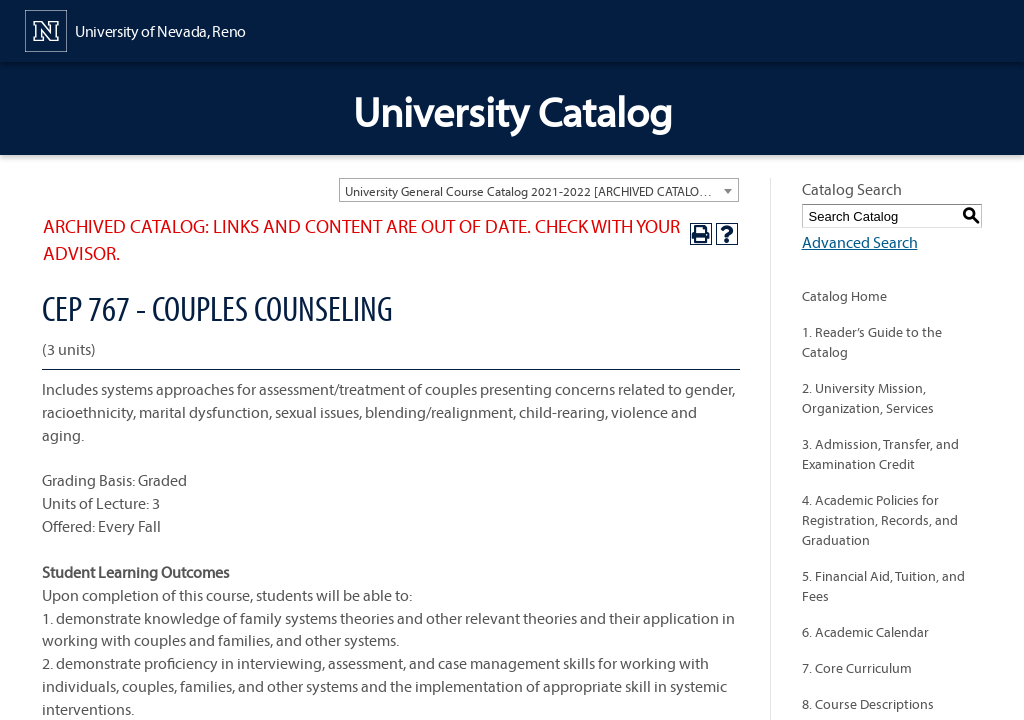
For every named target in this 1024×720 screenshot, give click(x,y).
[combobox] (539, 190)
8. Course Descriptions (868, 704)
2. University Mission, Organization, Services (868, 398)
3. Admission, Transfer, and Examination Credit (880, 454)
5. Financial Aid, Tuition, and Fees (883, 586)
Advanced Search (860, 242)
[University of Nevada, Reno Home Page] (135, 29)
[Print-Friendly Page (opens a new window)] (701, 234)
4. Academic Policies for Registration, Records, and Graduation (880, 520)
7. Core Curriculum (857, 668)
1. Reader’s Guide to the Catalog (872, 342)
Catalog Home (844, 296)
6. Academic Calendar (865, 632)
